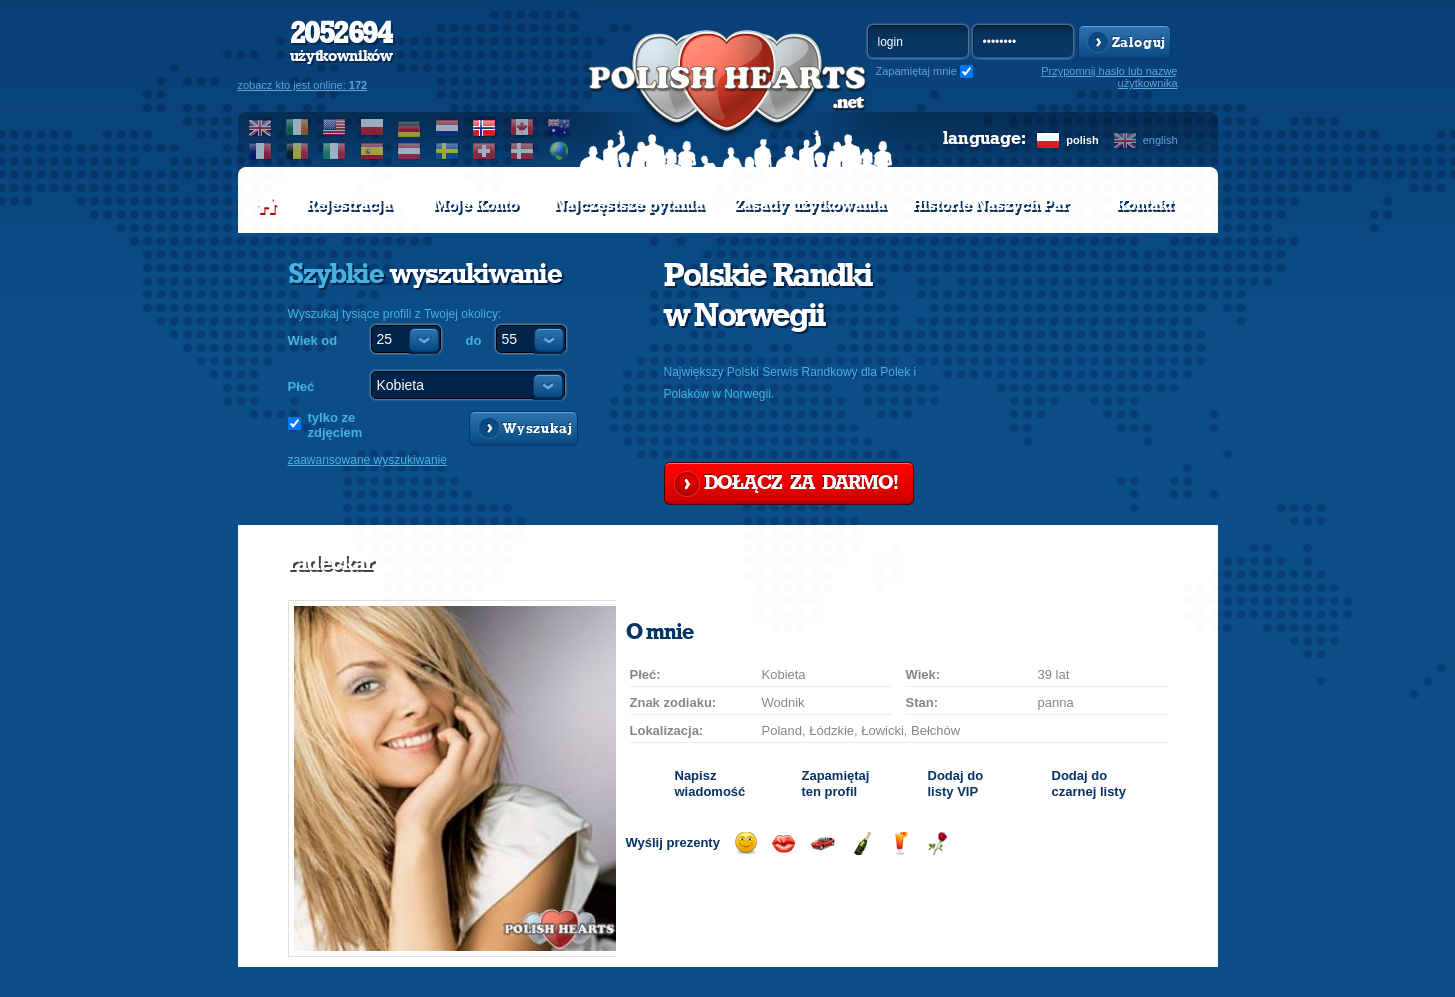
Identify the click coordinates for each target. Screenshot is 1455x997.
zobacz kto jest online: (303, 85)
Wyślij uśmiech (745, 843)
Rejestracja (349, 205)
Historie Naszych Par (990, 205)
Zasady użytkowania (810, 205)
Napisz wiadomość (710, 783)
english (1160, 140)
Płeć (301, 386)
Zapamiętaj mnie (916, 71)
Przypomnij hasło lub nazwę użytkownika (1109, 77)
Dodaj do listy (956, 783)
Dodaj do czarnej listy (1089, 783)
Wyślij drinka (899, 843)
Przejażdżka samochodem (822, 843)
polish (1082, 140)
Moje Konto (475, 205)
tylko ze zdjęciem (335, 425)
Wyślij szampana (861, 843)
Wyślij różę (937, 843)
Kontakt (1144, 205)
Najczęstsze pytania (629, 205)
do (474, 340)
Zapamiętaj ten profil (836, 783)
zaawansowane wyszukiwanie (367, 460)
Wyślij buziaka (783, 843)
